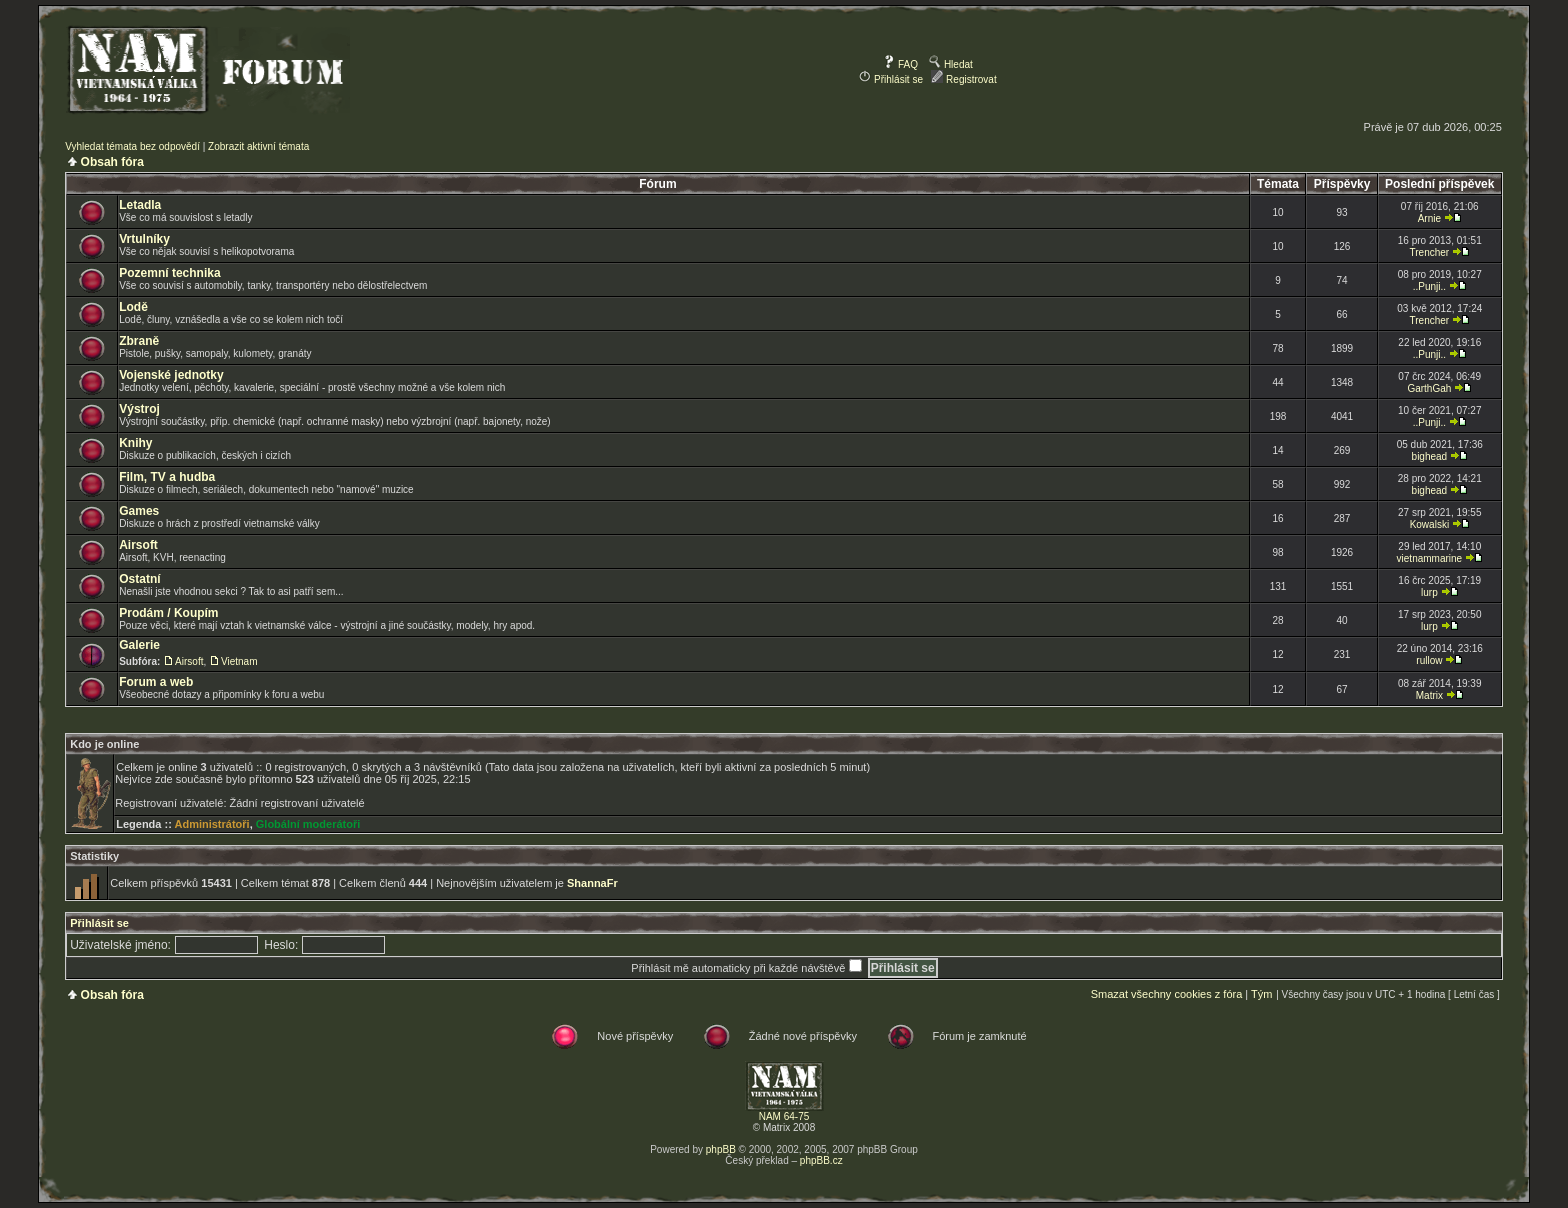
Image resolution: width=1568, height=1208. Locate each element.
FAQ (900, 64)
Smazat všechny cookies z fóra (1167, 994)
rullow (1429, 660)
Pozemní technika (169, 273)
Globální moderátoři (308, 824)
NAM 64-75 (784, 1116)
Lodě (133, 307)
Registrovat (963, 79)
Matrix (1429, 695)
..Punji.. (1429, 286)
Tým (1261, 994)
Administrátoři (211, 824)
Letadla (140, 205)
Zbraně (139, 341)
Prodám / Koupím (168, 613)
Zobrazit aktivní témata (258, 146)
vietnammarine (1430, 558)
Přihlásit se (891, 79)
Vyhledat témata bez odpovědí (132, 146)
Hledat (951, 64)
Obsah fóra (112, 162)
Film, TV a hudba (167, 477)
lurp (1429, 592)
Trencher (1430, 252)
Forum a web (156, 682)
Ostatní (139, 579)
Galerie (139, 645)
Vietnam (239, 661)
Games (139, 511)
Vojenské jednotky (171, 375)
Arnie (1429, 218)
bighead (1430, 456)
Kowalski (1429, 524)
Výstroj (139, 409)
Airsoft (138, 545)
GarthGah (1429, 388)
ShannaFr (592, 883)
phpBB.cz (821, 1160)
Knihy (135, 443)
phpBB (721, 1149)
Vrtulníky (144, 239)
